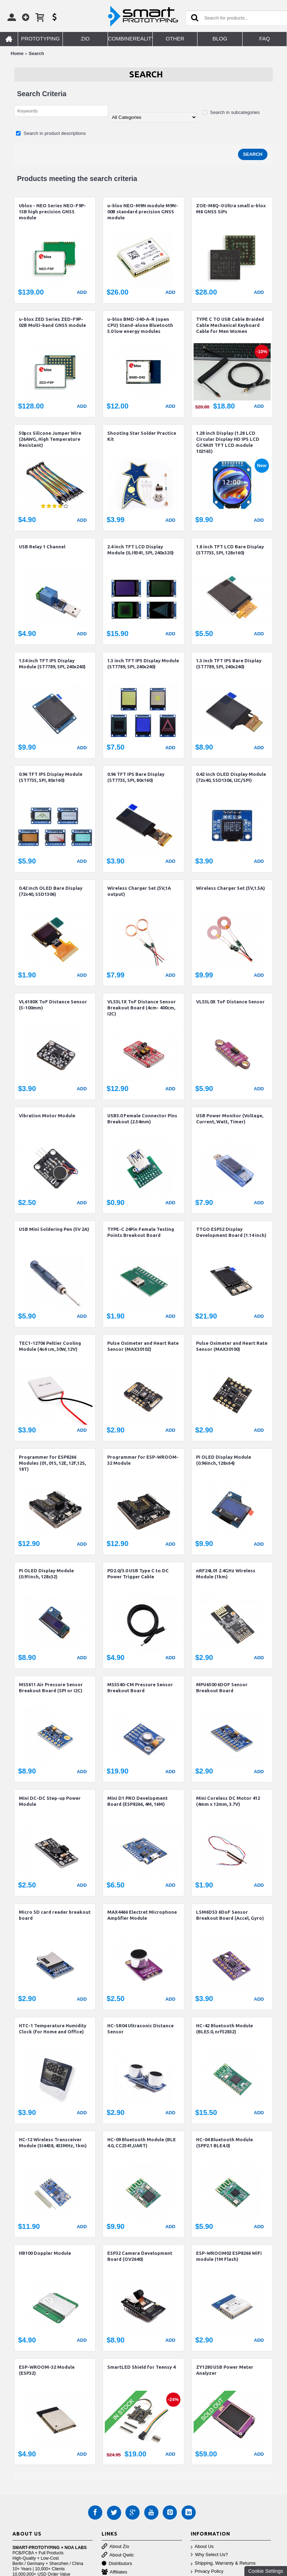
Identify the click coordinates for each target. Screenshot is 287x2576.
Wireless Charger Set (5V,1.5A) (230, 888)
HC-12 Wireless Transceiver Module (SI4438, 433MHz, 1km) (53, 2142)
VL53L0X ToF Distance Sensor (230, 1001)
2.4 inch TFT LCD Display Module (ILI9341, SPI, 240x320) (140, 549)
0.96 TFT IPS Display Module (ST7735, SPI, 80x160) (50, 777)
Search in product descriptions (51, 133)
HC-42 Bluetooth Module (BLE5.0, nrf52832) (224, 2028)
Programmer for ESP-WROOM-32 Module (143, 1459)
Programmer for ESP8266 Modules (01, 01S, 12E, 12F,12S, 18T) (52, 1462)
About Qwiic (118, 2555)
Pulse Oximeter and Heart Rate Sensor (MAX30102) (143, 1346)
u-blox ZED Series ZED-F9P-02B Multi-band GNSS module (52, 322)
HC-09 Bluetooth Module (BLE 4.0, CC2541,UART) (141, 2142)
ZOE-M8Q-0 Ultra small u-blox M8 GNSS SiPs (231, 208)
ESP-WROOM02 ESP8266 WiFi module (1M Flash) (229, 2256)
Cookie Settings (265, 2571)
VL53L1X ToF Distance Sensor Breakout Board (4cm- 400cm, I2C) (141, 1007)
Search (36, 53)
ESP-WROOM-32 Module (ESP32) (47, 2369)
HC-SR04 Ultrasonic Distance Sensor (140, 2028)
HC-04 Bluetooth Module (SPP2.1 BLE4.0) (224, 2142)
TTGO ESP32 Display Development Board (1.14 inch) (231, 1232)
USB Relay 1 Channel (42, 546)
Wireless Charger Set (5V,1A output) (139, 891)
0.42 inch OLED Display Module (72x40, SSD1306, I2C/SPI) (231, 777)
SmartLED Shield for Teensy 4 (141, 2366)
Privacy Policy (207, 2572)
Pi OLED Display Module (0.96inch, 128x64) (223, 1459)
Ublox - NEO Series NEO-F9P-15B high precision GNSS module (52, 211)
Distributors (117, 2564)
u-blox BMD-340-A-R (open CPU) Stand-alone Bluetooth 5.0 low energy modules (140, 325)
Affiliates (114, 2572)
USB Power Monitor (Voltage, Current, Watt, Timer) (229, 1118)
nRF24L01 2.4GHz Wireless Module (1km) (225, 1573)
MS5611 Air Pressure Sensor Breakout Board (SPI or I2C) (51, 1687)
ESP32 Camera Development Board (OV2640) (139, 2256)
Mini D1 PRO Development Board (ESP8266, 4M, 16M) (137, 1801)
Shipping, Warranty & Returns (223, 2563)
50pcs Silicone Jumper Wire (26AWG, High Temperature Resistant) (50, 439)
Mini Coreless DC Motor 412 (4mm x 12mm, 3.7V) (228, 1801)
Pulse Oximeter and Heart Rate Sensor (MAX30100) (231, 1346)
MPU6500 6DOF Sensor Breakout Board (222, 1687)
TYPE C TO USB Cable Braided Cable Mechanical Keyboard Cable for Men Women (230, 325)
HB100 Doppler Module (45, 2253)
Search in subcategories (231, 112)
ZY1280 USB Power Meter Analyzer (224, 2369)
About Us (202, 2547)
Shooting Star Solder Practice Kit (141, 436)
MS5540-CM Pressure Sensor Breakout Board (140, 1687)
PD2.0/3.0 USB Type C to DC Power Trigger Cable (138, 1573)
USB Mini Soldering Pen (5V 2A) (54, 1229)
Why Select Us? (209, 2555)
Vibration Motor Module (47, 1115)
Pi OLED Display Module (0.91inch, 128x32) (46, 1573)
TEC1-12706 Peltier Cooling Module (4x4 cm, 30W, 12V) (50, 1346)
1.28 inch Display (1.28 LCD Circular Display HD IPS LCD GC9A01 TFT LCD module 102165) (227, 442)
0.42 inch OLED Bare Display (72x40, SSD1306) (50, 891)
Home (17, 53)
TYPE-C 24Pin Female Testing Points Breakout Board (140, 1232)
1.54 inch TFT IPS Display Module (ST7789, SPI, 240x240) (52, 663)
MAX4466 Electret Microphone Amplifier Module (142, 1914)
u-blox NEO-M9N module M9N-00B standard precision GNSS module (142, 211)
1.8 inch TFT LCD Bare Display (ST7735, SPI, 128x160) (230, 549)
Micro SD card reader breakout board (55, 1914)
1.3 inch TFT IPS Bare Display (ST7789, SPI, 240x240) (228, 663)
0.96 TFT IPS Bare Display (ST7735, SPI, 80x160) (135, 777)
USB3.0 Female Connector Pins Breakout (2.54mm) (142, 1118)
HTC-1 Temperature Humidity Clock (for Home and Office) (52, 2028)
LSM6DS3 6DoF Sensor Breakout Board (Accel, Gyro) (230, 1914)
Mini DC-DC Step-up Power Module (50, 1801)
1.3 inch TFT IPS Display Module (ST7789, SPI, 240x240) (143, 663)
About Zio (115, 2547)
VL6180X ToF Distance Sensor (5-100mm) (53, 1004)
